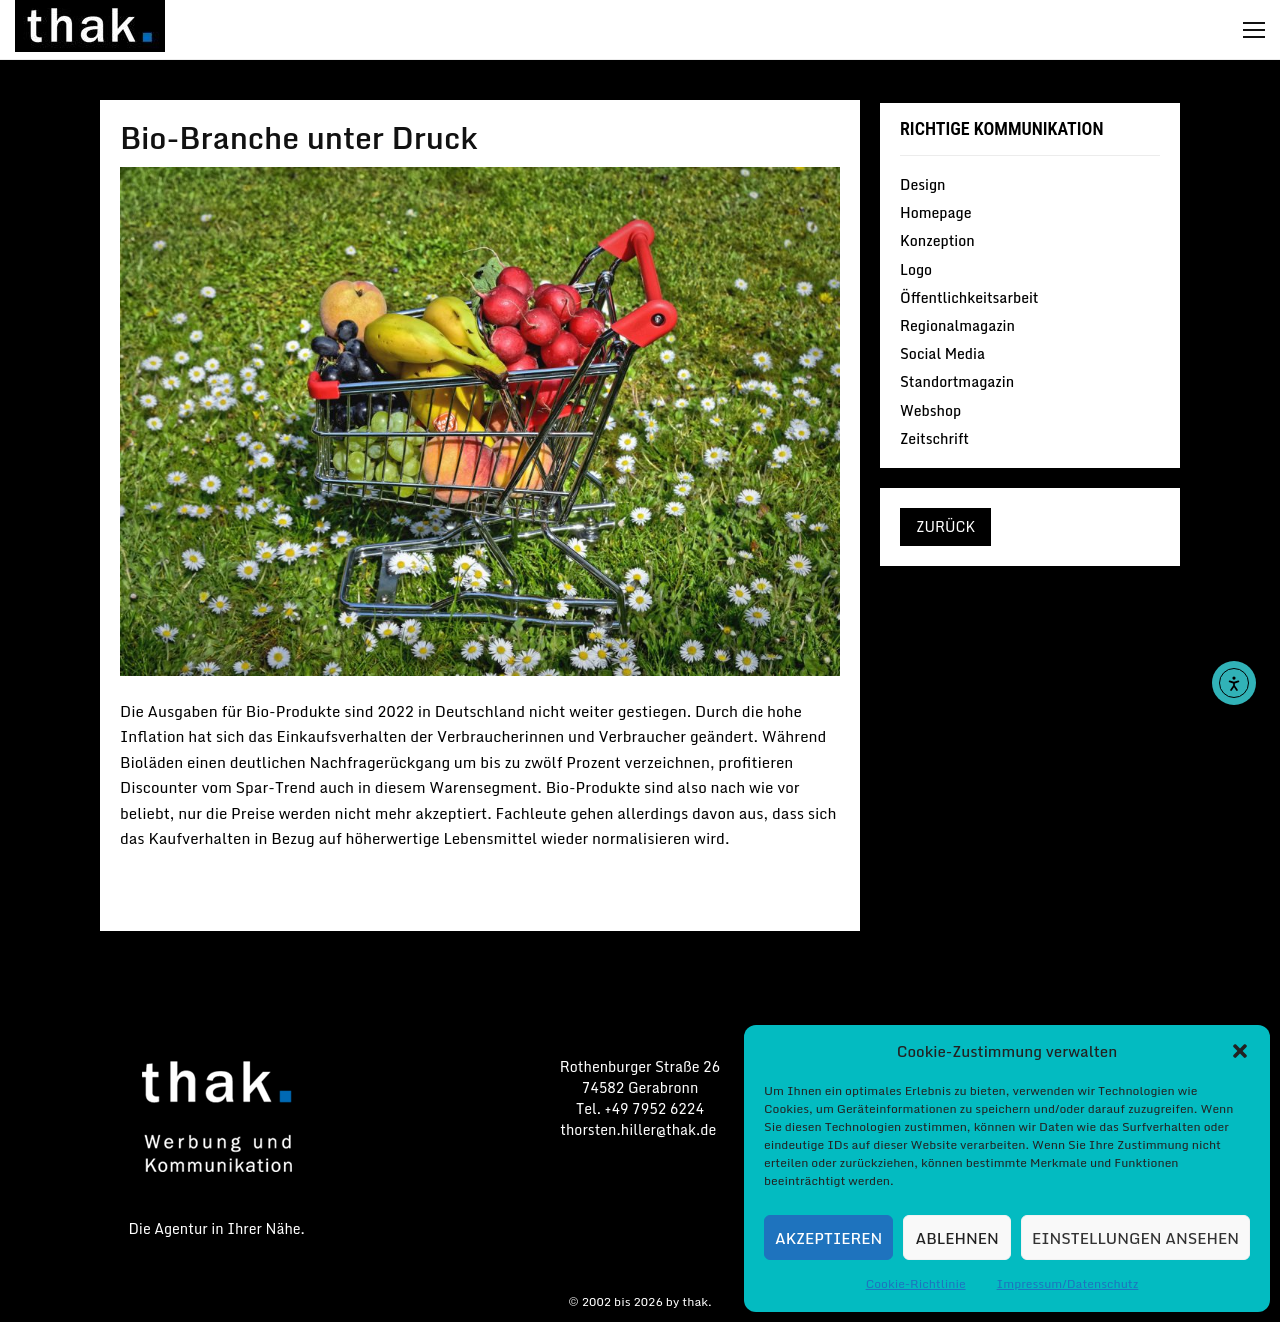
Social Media (942, 353)
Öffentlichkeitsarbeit (969, 297)
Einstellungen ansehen (1135, 1238)
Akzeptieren (828, 1238)
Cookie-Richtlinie (916, 1283)
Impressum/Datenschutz (1068, 1283)
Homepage (935, 212)
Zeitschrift (934, 437)
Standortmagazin (957, 381)
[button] (1240, 1051)
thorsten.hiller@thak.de (639, 1129)
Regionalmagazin (957, 325)
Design (923, 186)
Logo (916, 269)
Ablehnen (957, 1238)
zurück (945, 526)
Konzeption (937, 240)
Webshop (930, 410)
